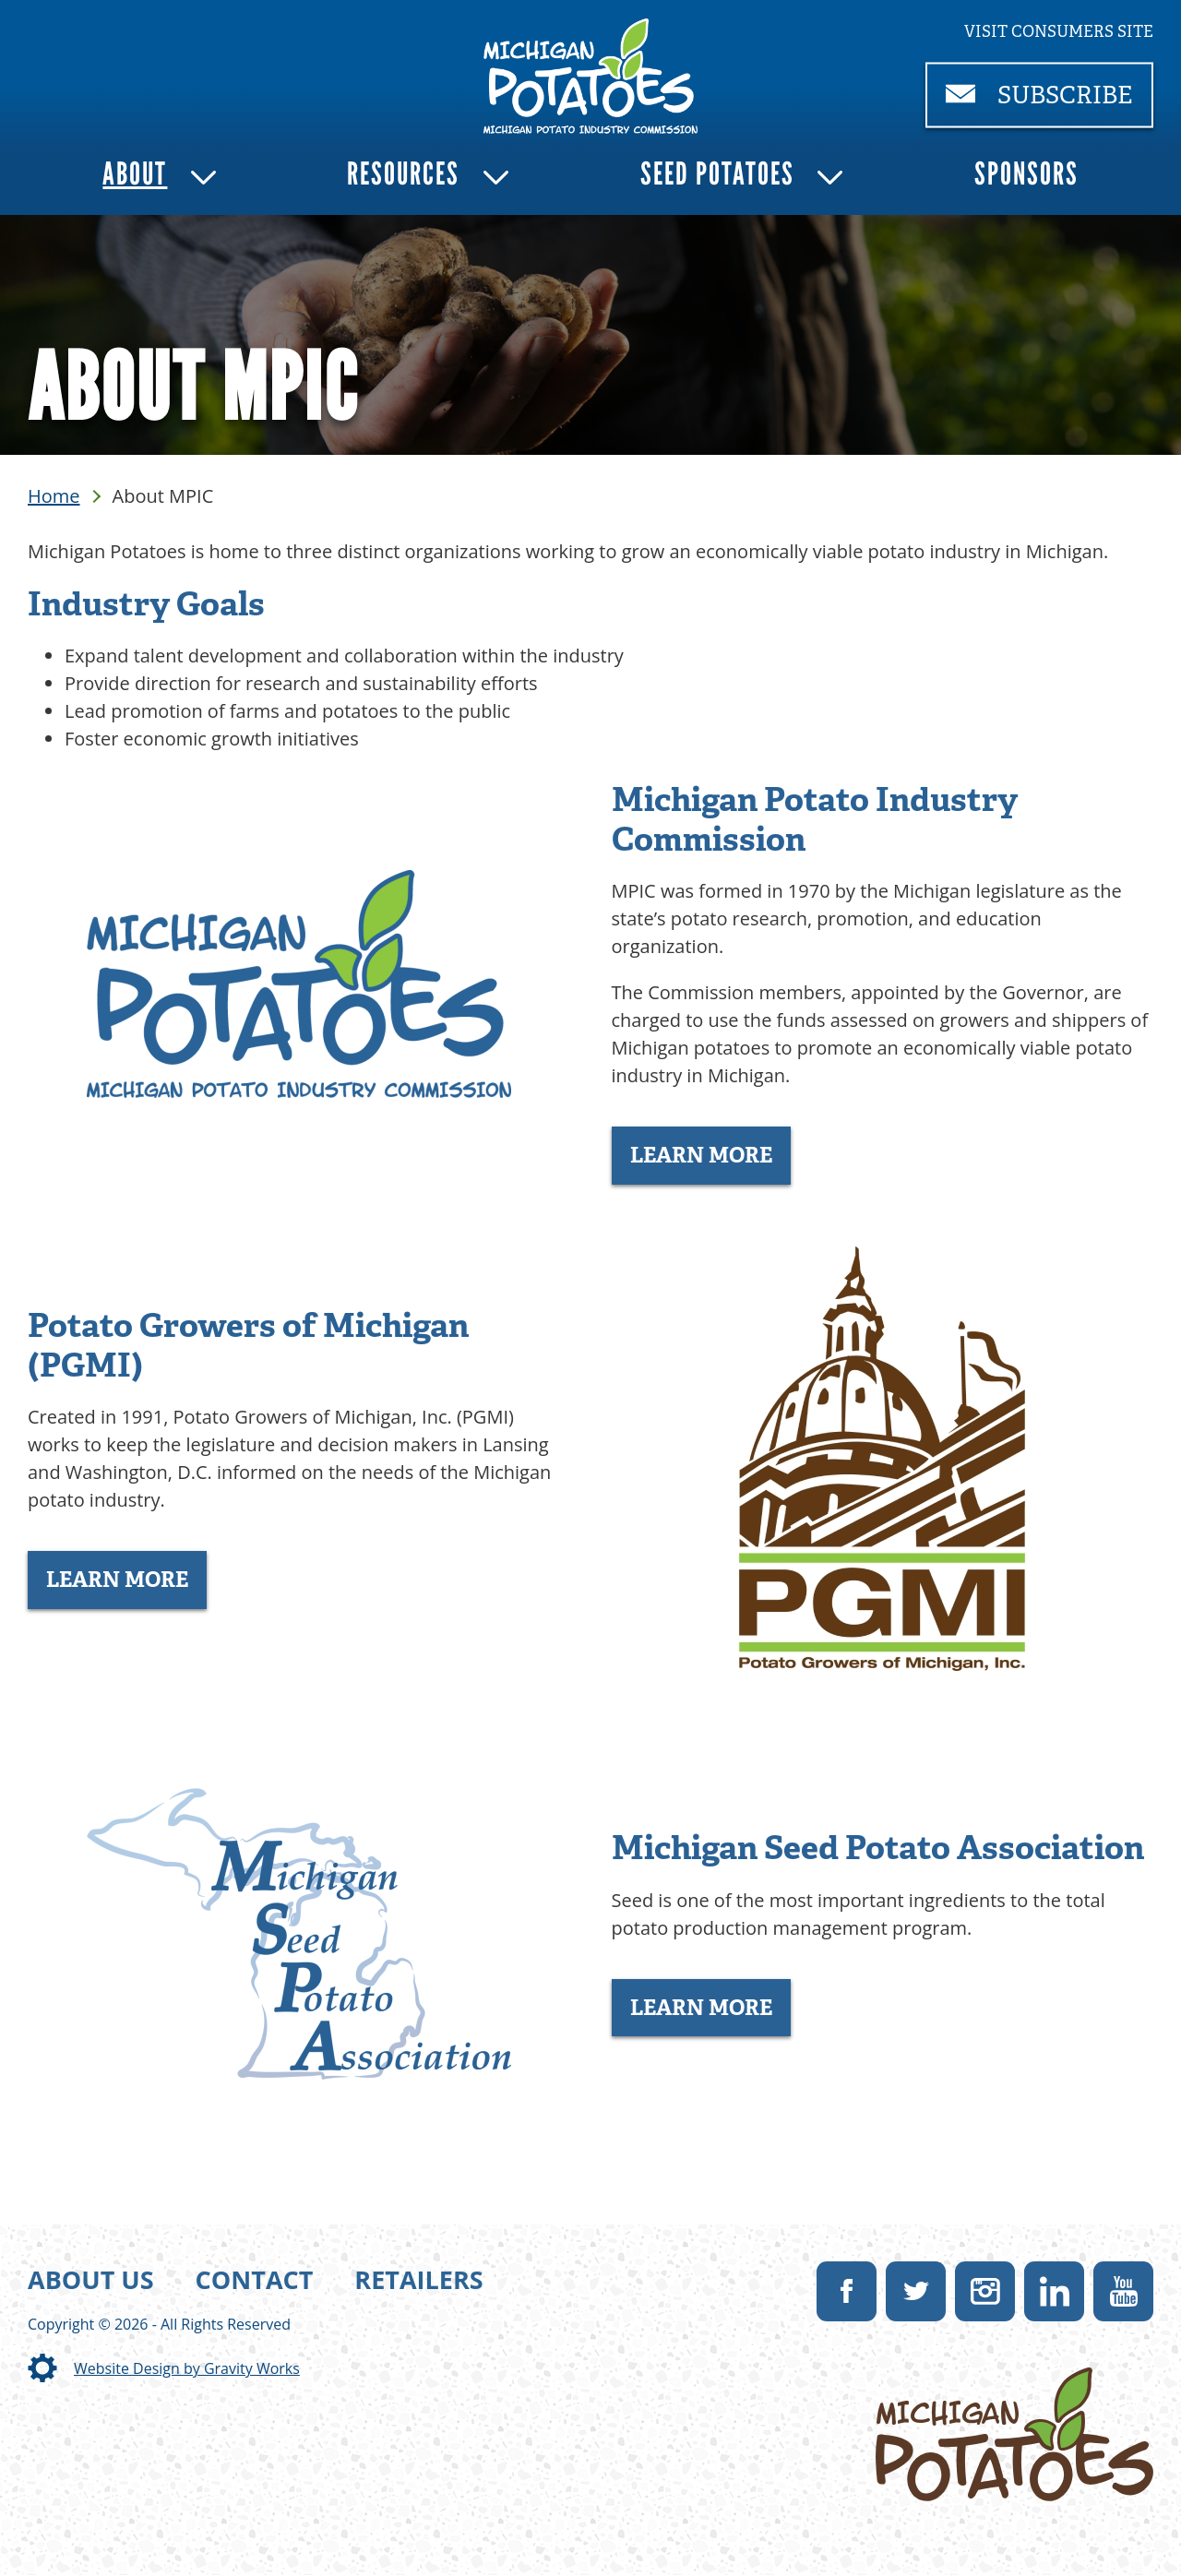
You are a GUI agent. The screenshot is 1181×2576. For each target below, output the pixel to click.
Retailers (418, 2279)
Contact (255, 2279)
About (134, 174)
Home (54, 495)
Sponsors (1026, 174)
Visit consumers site (1058, 31)
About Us (91, 2279)
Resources (403, 174)
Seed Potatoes (717, 174)
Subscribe (1049, 103)
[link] (590, 76)
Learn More (701, 1155)
